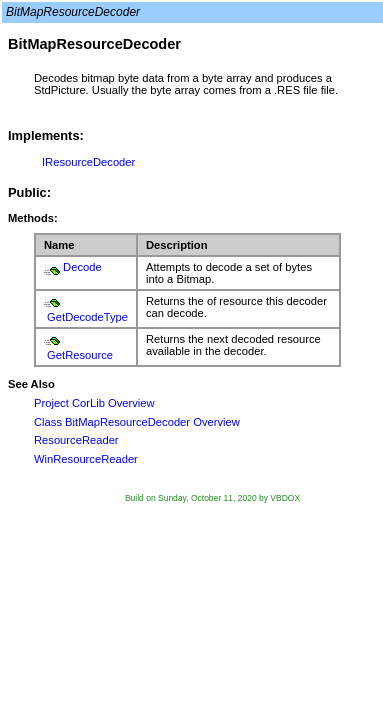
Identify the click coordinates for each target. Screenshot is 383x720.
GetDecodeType (87, 317)
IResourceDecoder (88, 162)
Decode (82, 267)
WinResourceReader (86, 459)
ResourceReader (76, 440)
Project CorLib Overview (94, 403)
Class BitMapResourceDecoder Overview (137, 422)
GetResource (80, 355)
